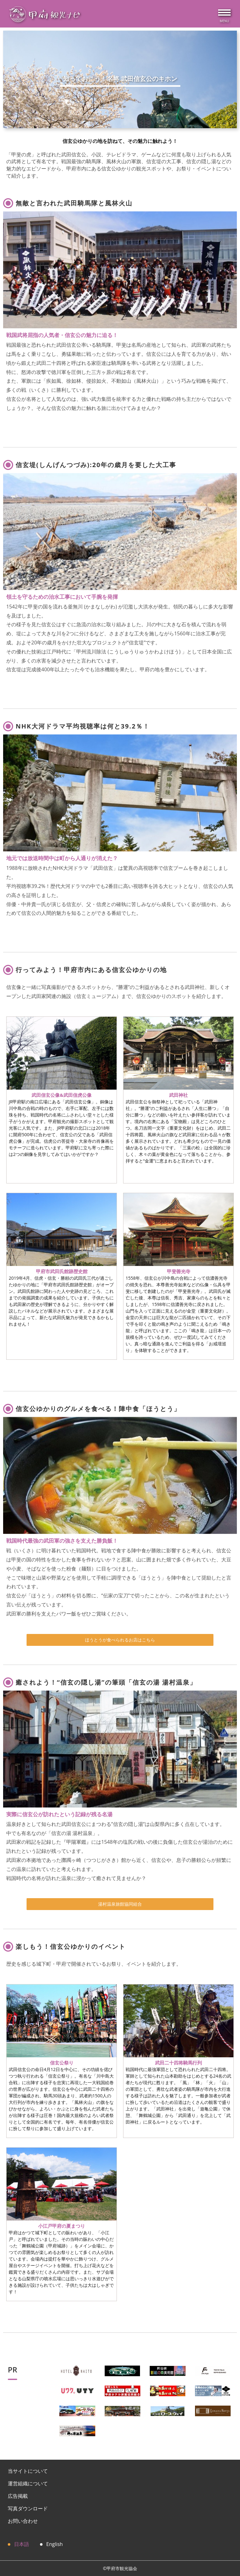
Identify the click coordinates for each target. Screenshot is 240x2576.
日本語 (21, 2544)
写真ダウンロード (28, 2508)
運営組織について (28, 2483)
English (54, 2544)
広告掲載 (18, 2496)
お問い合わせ (23, 2521)
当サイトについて (28, 2471)
